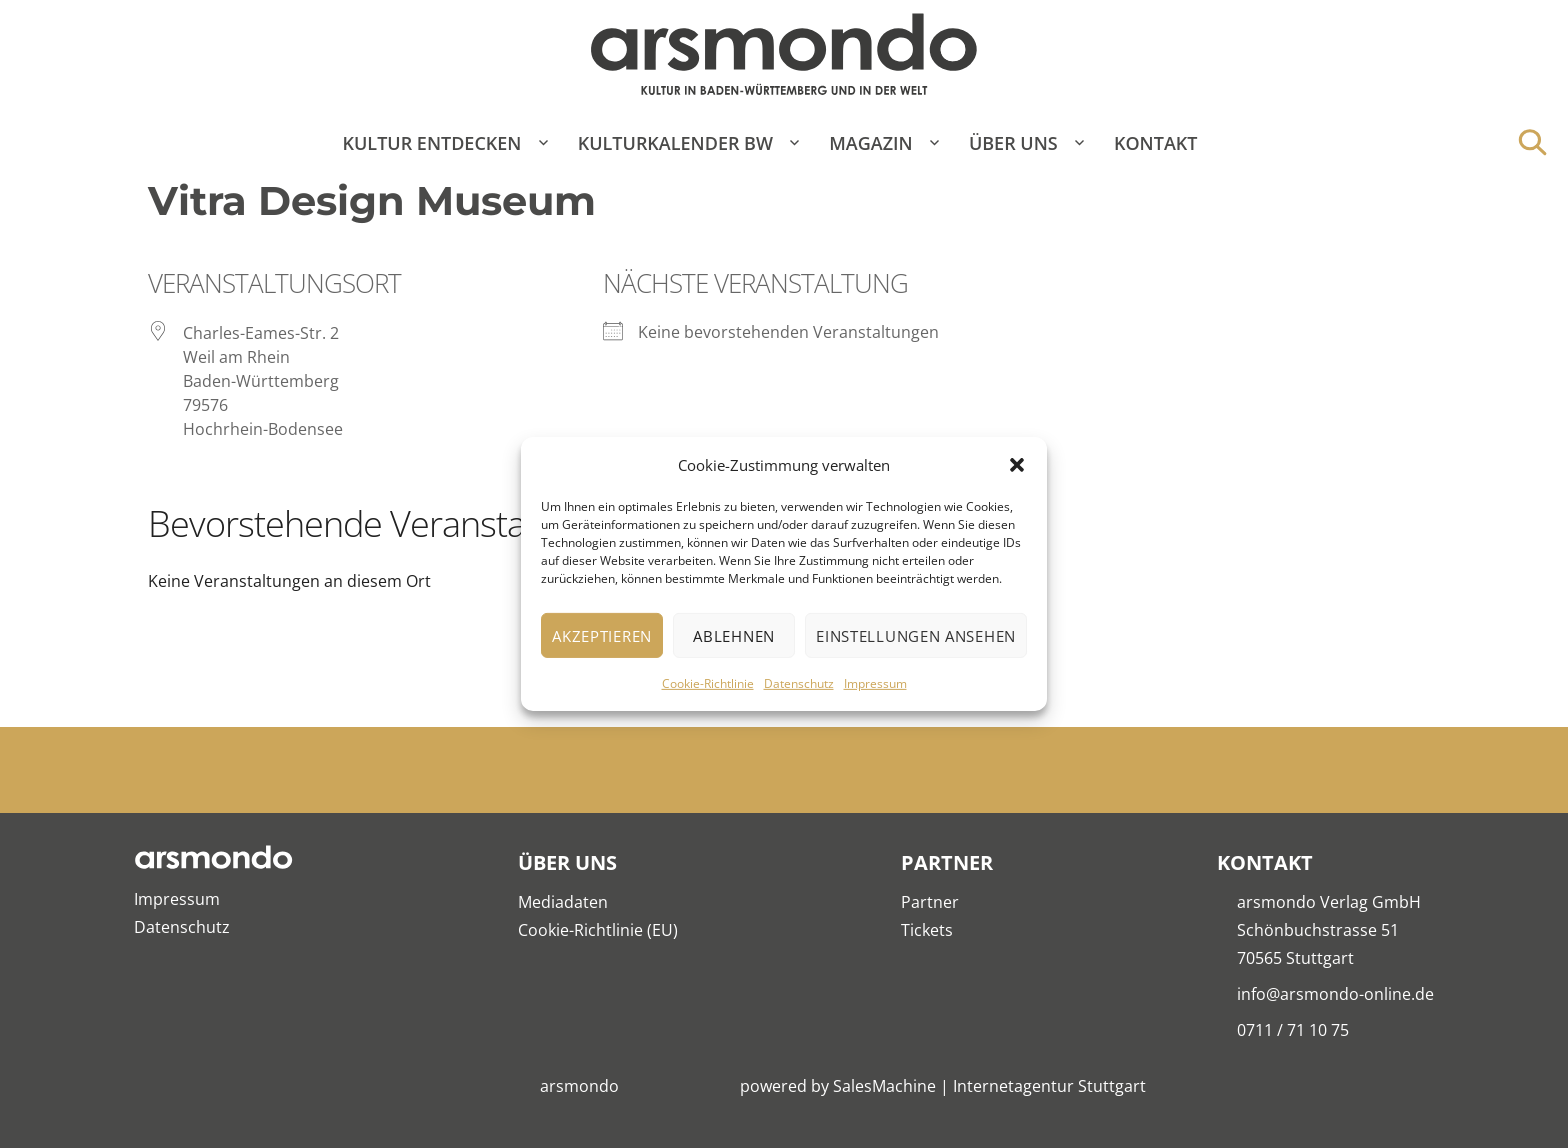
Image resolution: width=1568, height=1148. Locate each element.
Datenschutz (799, 683)
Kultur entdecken (432, 143)
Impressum (875, 683)
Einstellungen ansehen (916, 636)
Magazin (870, 143)
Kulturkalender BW (675, 143)
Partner (930, 902)
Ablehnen (734, 636)
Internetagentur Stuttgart (1049, 1086)
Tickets (927, 930)
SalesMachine (884, 1086)
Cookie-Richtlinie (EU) (598, 930)
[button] (1017, 465)
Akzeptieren (602, 636)
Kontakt (1155, 143)
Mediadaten (563, 902)
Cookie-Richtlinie (708, 683)
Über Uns (1013, 143)
